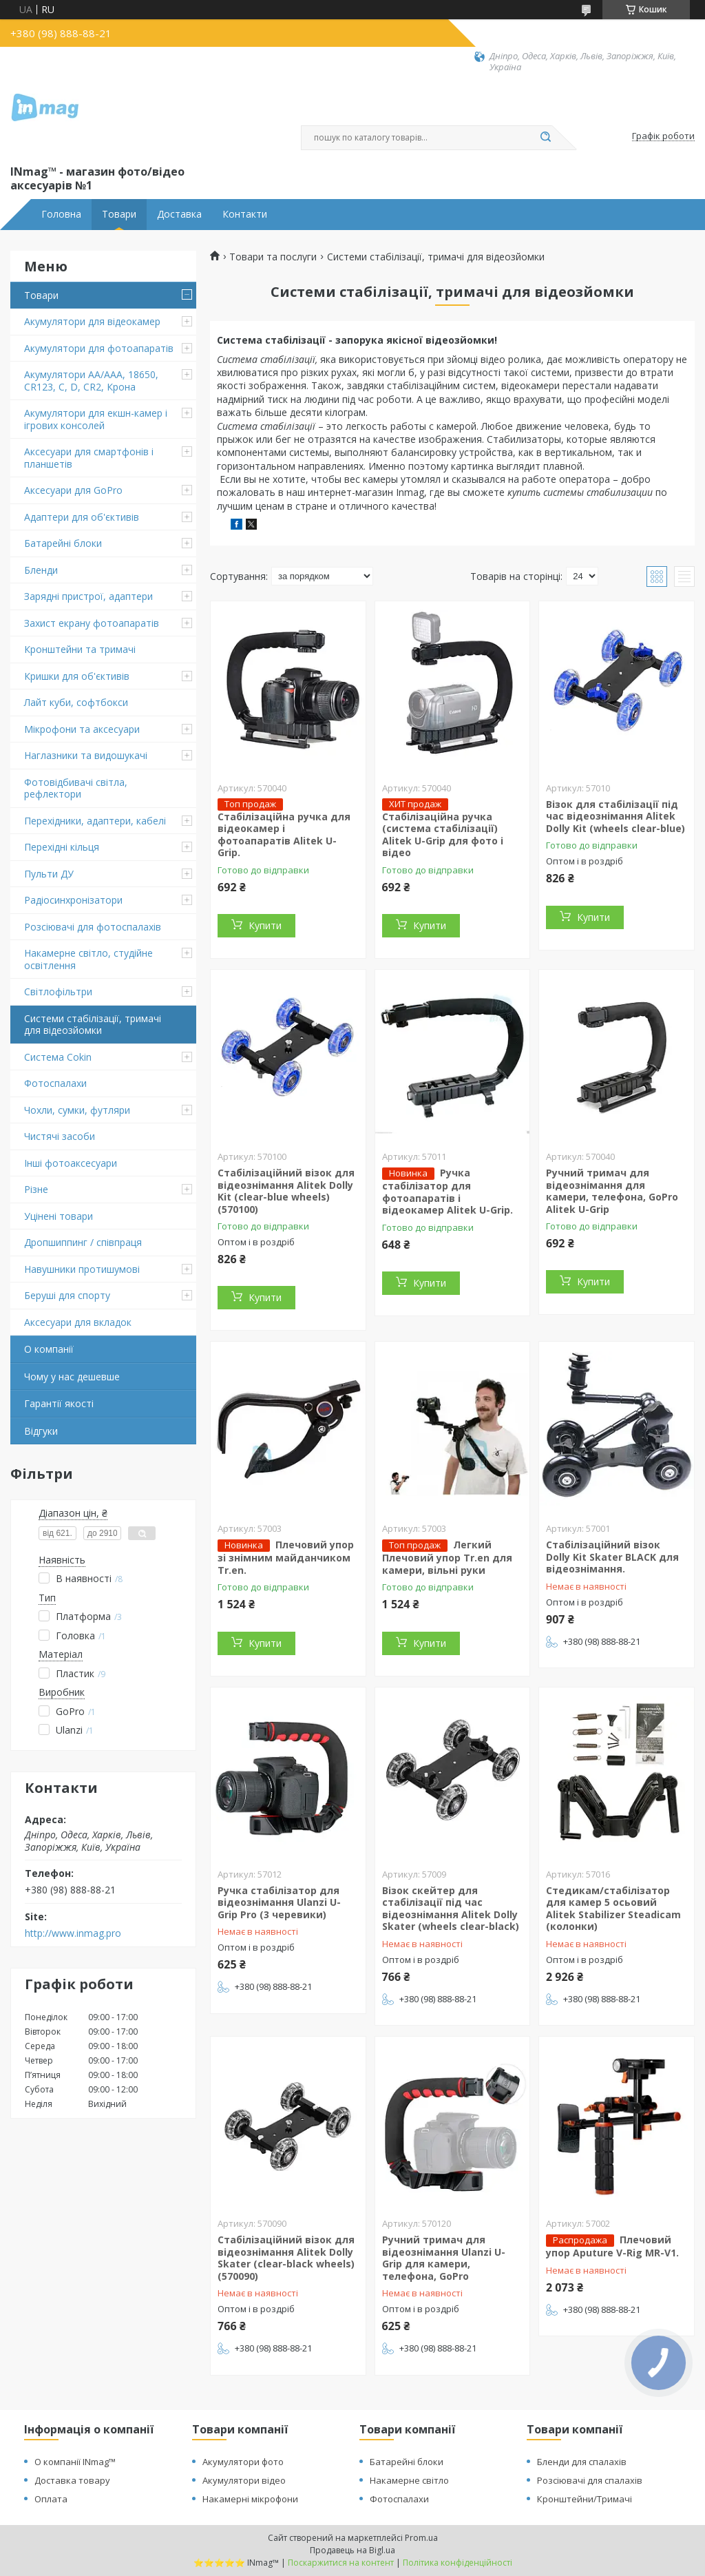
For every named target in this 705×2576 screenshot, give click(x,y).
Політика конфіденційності (457, 2562)
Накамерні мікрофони (250, 2499)
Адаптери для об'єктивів (81, 516)
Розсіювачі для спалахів (589, 2480)
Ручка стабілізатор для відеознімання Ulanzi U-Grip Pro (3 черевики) (279, 1902)
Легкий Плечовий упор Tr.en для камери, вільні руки (447, 1557)
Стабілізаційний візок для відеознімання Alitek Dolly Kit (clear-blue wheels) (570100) (286, 1191)
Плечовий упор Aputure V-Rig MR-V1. (612, 2246)
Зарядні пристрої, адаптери (88, 596)
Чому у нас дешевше (72, 1376)
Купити (265, 925)
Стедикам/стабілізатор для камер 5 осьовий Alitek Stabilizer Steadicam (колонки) (613, 1908)
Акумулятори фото (243, 2461)
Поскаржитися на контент (341, 2562)
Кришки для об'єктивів (76, 676)
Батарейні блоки (63, 543)
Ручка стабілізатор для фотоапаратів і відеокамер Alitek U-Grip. (447, 1191)
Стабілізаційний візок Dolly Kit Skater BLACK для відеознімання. (612, 1556)
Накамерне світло (409, 2480)
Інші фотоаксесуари (70, 1163)
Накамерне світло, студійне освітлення (88, 959)
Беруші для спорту (67, 1295)
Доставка (179, 214)
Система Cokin (58, 1056)
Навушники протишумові (82, 1269)
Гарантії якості (59, 1403)
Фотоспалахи (55, 1083)
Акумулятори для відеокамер (92, 321)
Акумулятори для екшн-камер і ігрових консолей (95, 419)
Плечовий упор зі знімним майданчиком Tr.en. (286, 1557)
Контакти (244, 214)
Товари (119, 214)
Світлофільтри (58, 991)
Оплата (50, 2499)
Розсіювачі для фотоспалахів (92, 926)
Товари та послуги (273, 257)
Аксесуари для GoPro (73, 490)
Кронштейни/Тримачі (584, 2499)
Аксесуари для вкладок (77, 1322)
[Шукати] (545, 137)
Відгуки (41, 1430)
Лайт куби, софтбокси (76, 702)
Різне (36, 1189)
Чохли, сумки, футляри (77, 1109)
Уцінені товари (58, 1216)
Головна (61, 214)
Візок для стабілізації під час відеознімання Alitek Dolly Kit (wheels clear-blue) (615, 816)
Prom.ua (421, 2538)
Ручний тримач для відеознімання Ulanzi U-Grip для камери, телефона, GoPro (443, 2258)
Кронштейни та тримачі (80, 649)
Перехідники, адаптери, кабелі (95, 820)
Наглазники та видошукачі (85, 755)
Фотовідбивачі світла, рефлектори (75, 788)
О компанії (49, 1348)
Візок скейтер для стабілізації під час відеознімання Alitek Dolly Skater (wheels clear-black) (450, 1908)
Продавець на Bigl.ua (352, 2550)
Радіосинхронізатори (73, 899)
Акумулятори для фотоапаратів (98, 348)
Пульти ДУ (49, 873)
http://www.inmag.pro (73, 1933)
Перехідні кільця (61, 846)
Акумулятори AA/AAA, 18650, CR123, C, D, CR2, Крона (91, 380)
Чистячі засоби (59, 1136)
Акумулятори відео (244, 2480)
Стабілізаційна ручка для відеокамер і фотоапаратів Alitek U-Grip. (284, 835)
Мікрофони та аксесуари (82, 729)
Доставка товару (72, 2480)
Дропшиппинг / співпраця (83, 1242)
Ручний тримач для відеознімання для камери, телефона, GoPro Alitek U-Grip (612, 1191)
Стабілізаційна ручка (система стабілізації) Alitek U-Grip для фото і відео (442, 835)
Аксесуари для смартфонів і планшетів (89, 457)
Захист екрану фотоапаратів (91, 623)
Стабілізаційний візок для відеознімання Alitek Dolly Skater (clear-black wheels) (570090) (286, 2258)
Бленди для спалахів (582, 2461)
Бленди (41, 570)
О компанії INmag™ (75, 2461)
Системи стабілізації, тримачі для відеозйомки (92, 1024)
